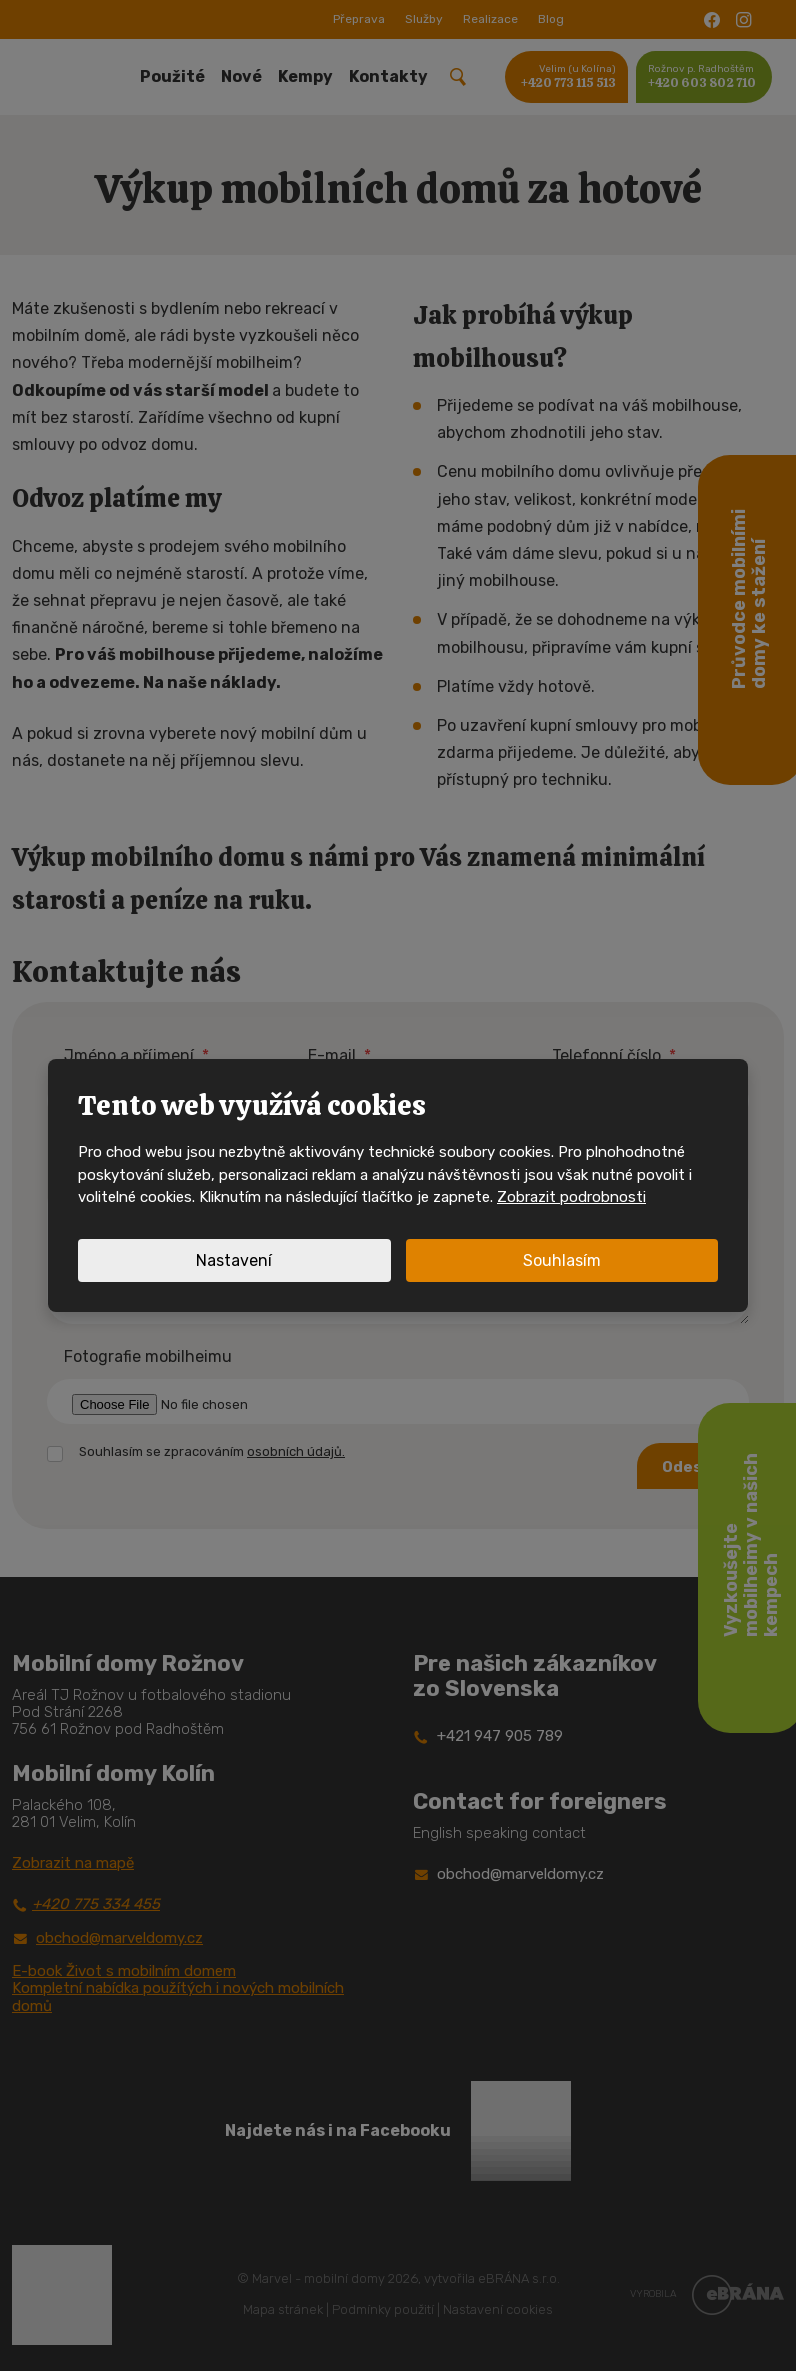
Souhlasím (562, 1260)
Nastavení (234, 1260)
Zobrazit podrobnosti (571, 1197)
